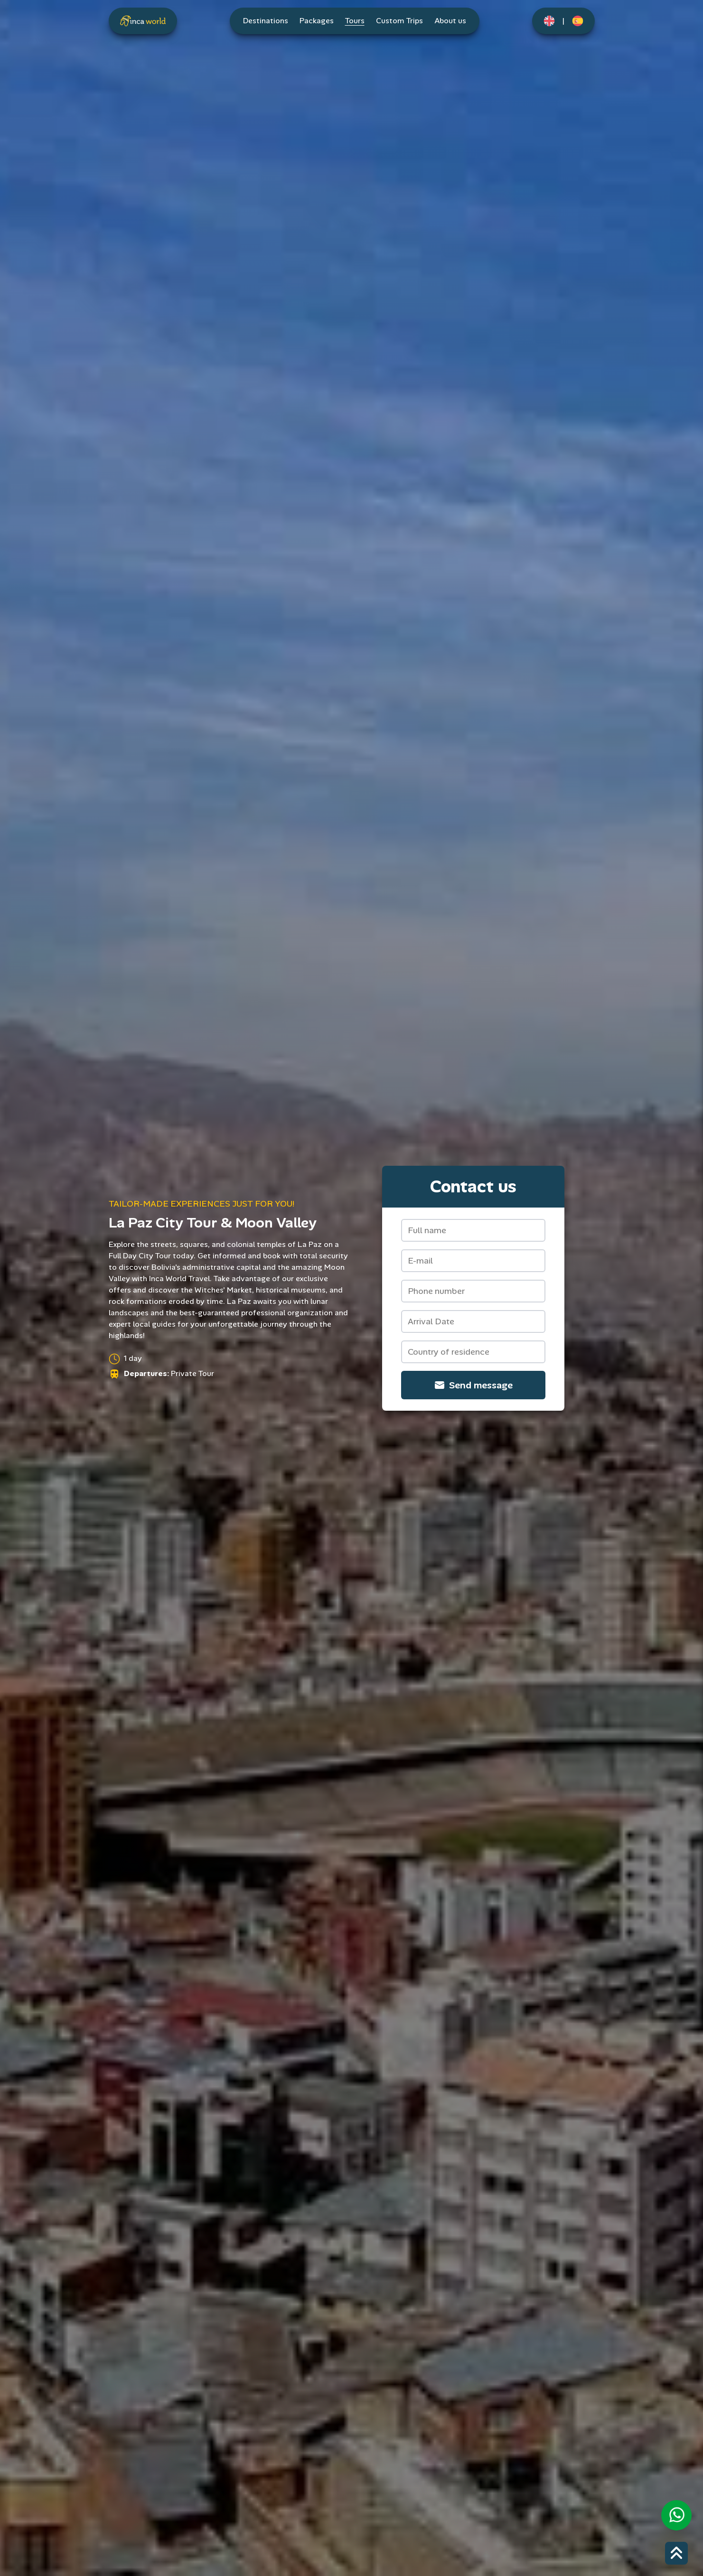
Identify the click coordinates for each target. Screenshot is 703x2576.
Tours (355, 21)
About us (450, 21)
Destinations (265, 21)
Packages (317, 21)
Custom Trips (399, 21)
